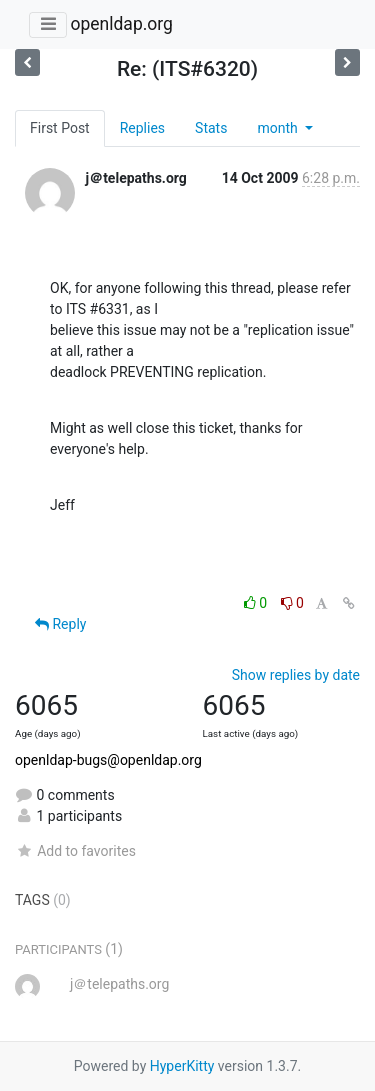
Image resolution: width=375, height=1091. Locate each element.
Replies (142, 128)
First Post (60, 128)
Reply (60, 624)
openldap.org (121, 24)
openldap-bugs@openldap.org (108, 760)
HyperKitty (182, 1066)
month (279, 128)
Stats (211, 128)
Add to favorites (75, 851)
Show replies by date (296, 675)
